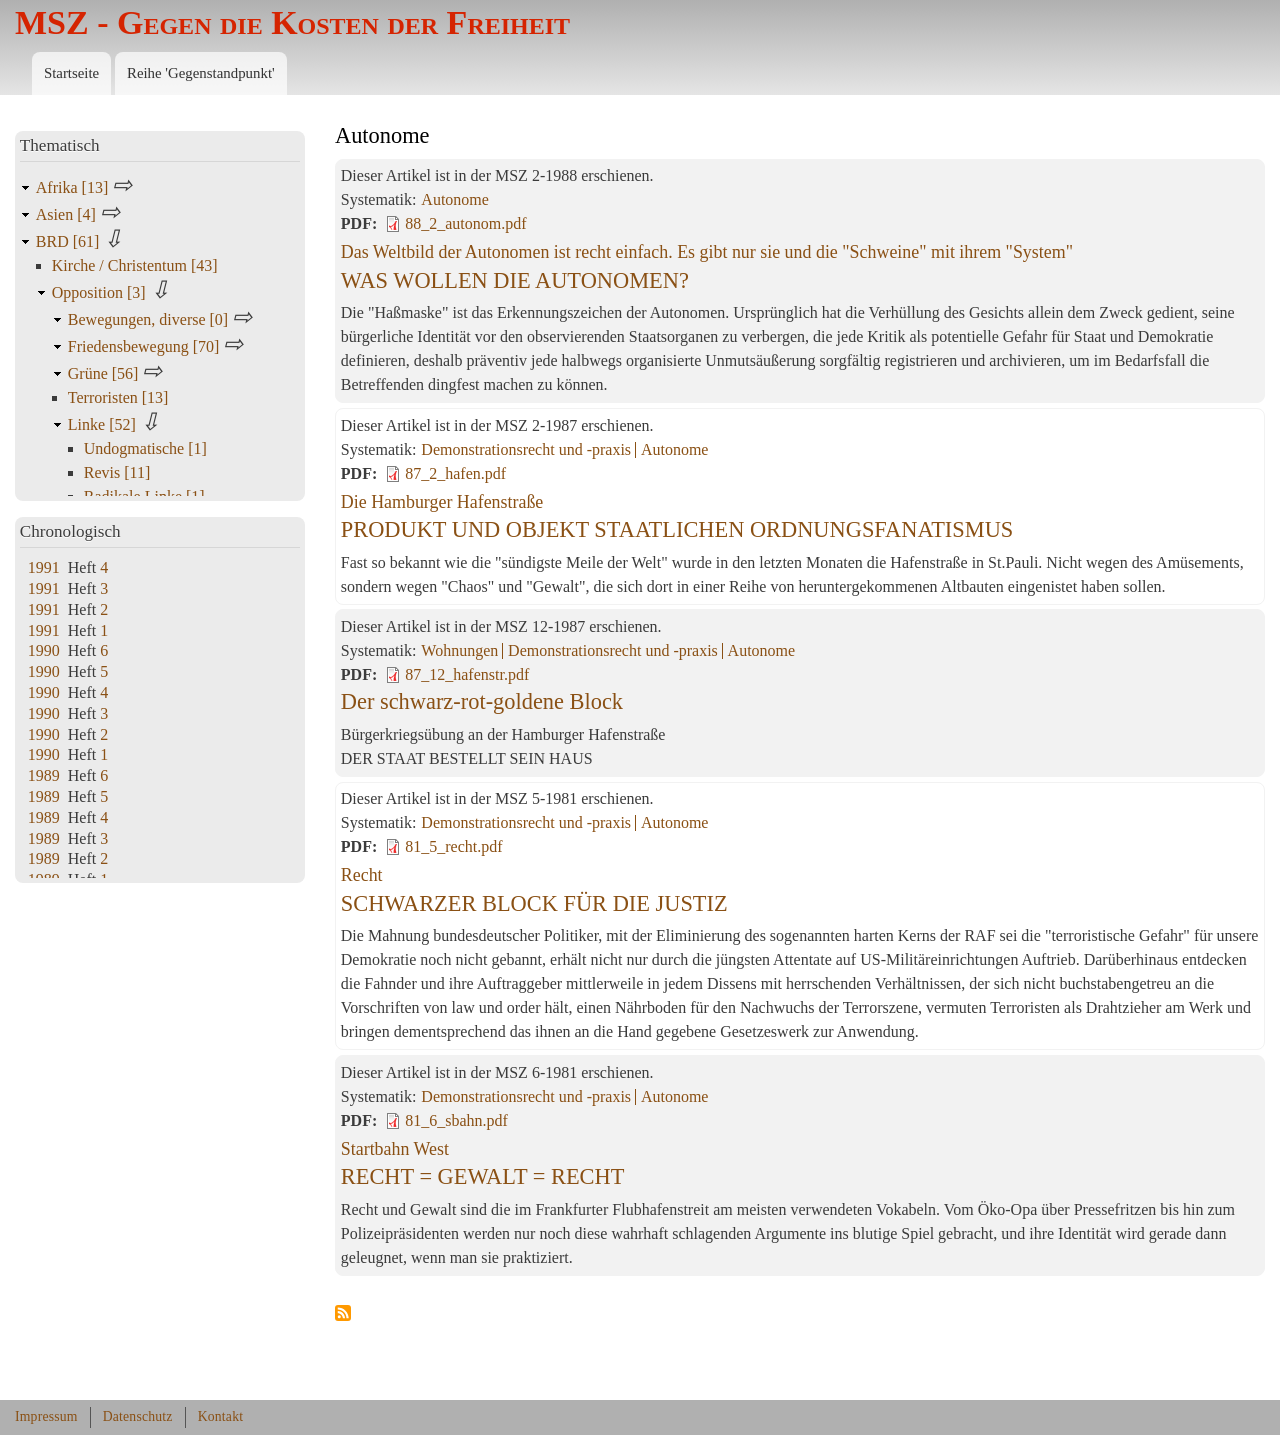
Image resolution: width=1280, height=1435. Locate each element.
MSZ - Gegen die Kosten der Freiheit (292, 22)
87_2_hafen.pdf (455, 473)
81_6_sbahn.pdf (456, 1120)
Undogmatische (145, 448)
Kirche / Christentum (135, 265)
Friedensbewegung (146, 346)
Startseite (71, 73)
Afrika (74, 187)
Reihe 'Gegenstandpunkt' (201, 73)
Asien (68, 214)
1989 (44, 775)
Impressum (46, 1416)
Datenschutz (138, 1416)
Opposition (101, 292)
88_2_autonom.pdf (465, 223)
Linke (104, 424)
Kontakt (221, 1416)
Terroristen (118, 397)
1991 (44, 567)
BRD (70, 241)
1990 (44, 650)
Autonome (455, 199)
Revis (117, 472)
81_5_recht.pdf (453, 846)
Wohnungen (459, 650)
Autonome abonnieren (343, 1314)
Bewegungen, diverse (150, 319)
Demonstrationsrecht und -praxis (526, 449)
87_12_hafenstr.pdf (467, 674)
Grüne (105, 373)
